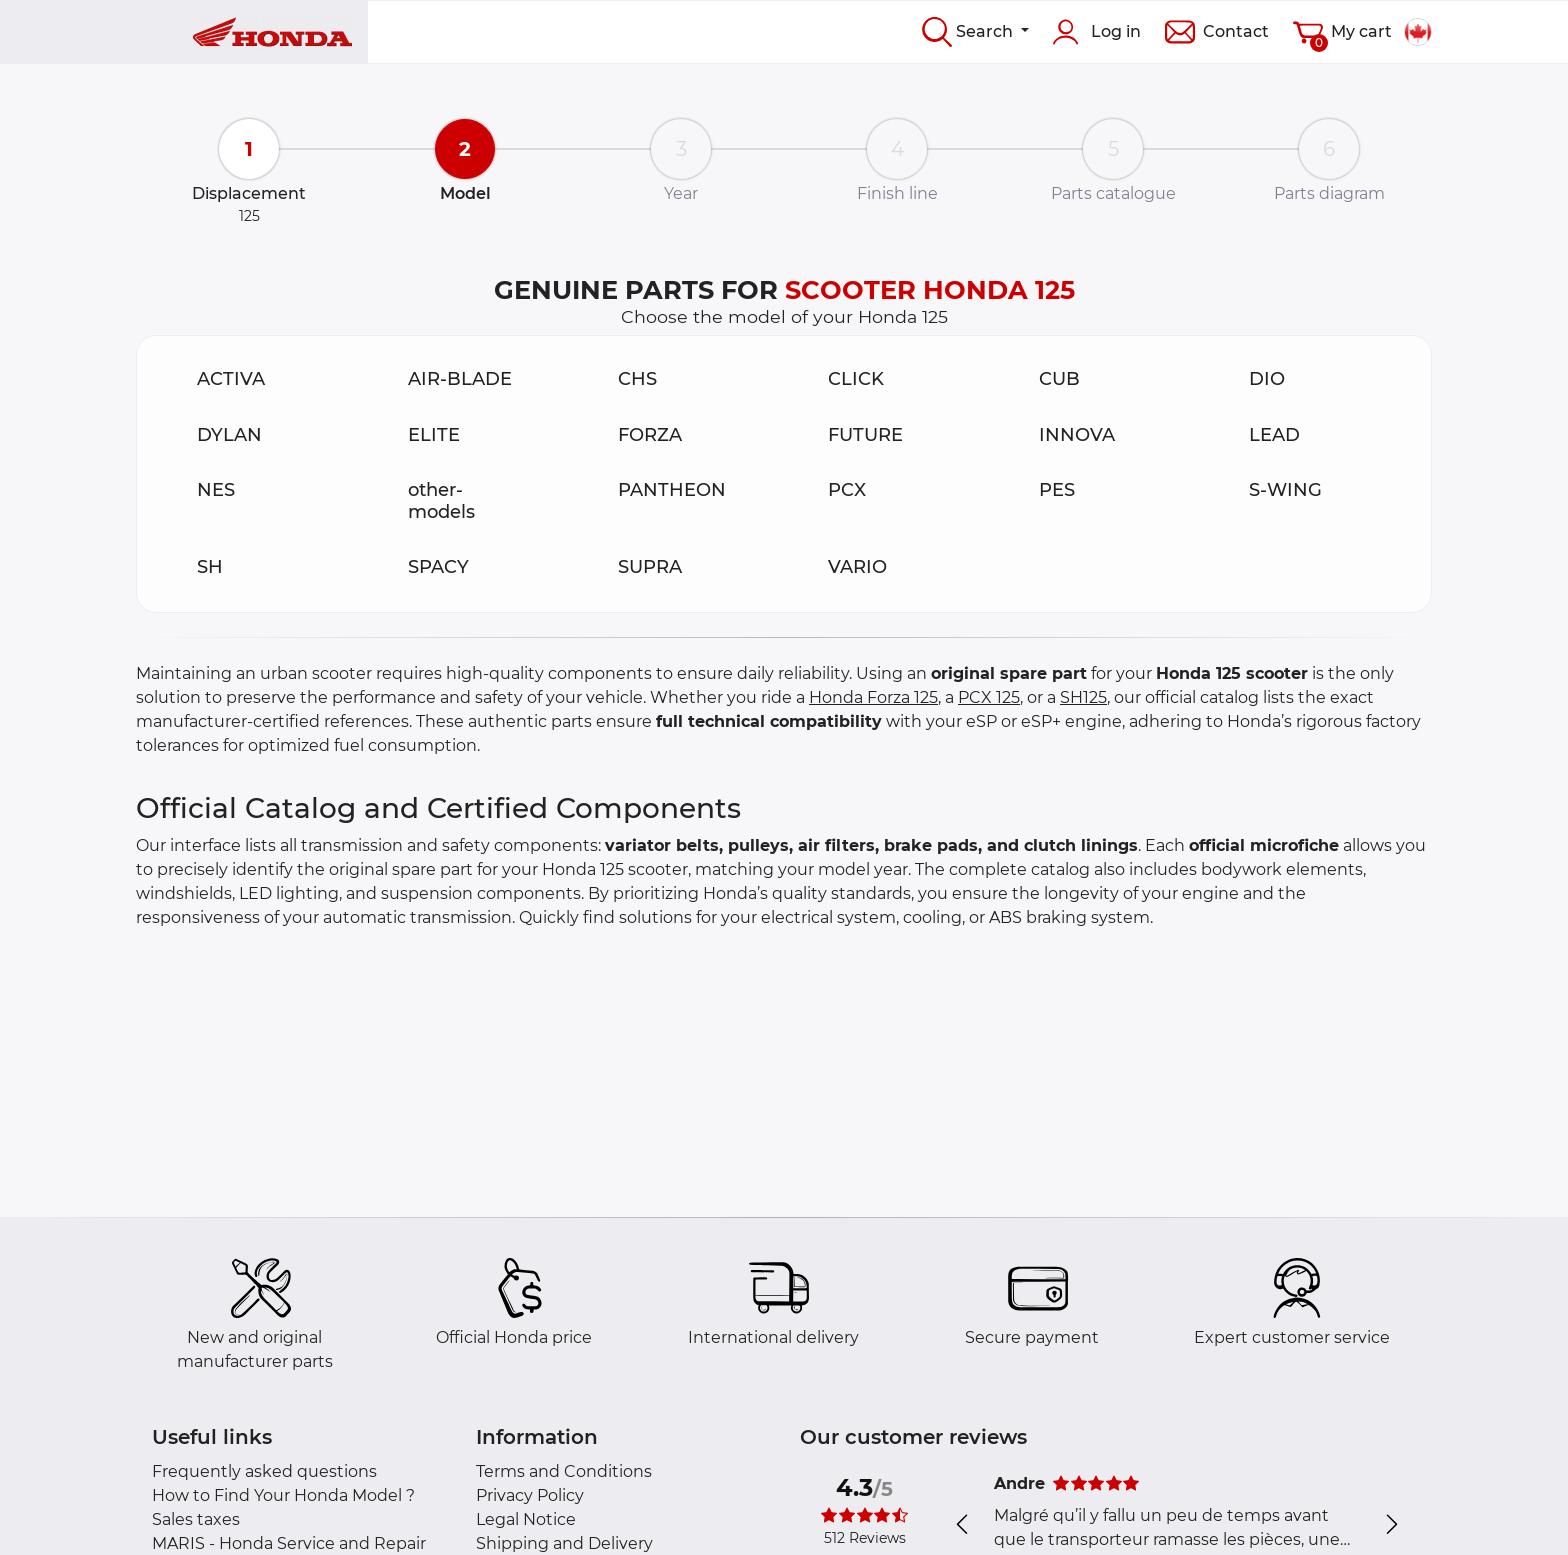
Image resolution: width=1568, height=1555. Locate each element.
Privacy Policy (530, 1495)
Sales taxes (196, 1519)
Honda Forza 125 (873, 697)
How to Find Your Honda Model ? (283, 1495)
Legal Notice (526, 1519)
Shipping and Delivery (564, 1543)
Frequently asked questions (264, 1471)
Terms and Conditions (564, 1471)
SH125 (1083, 697)
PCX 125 (989, 697)
